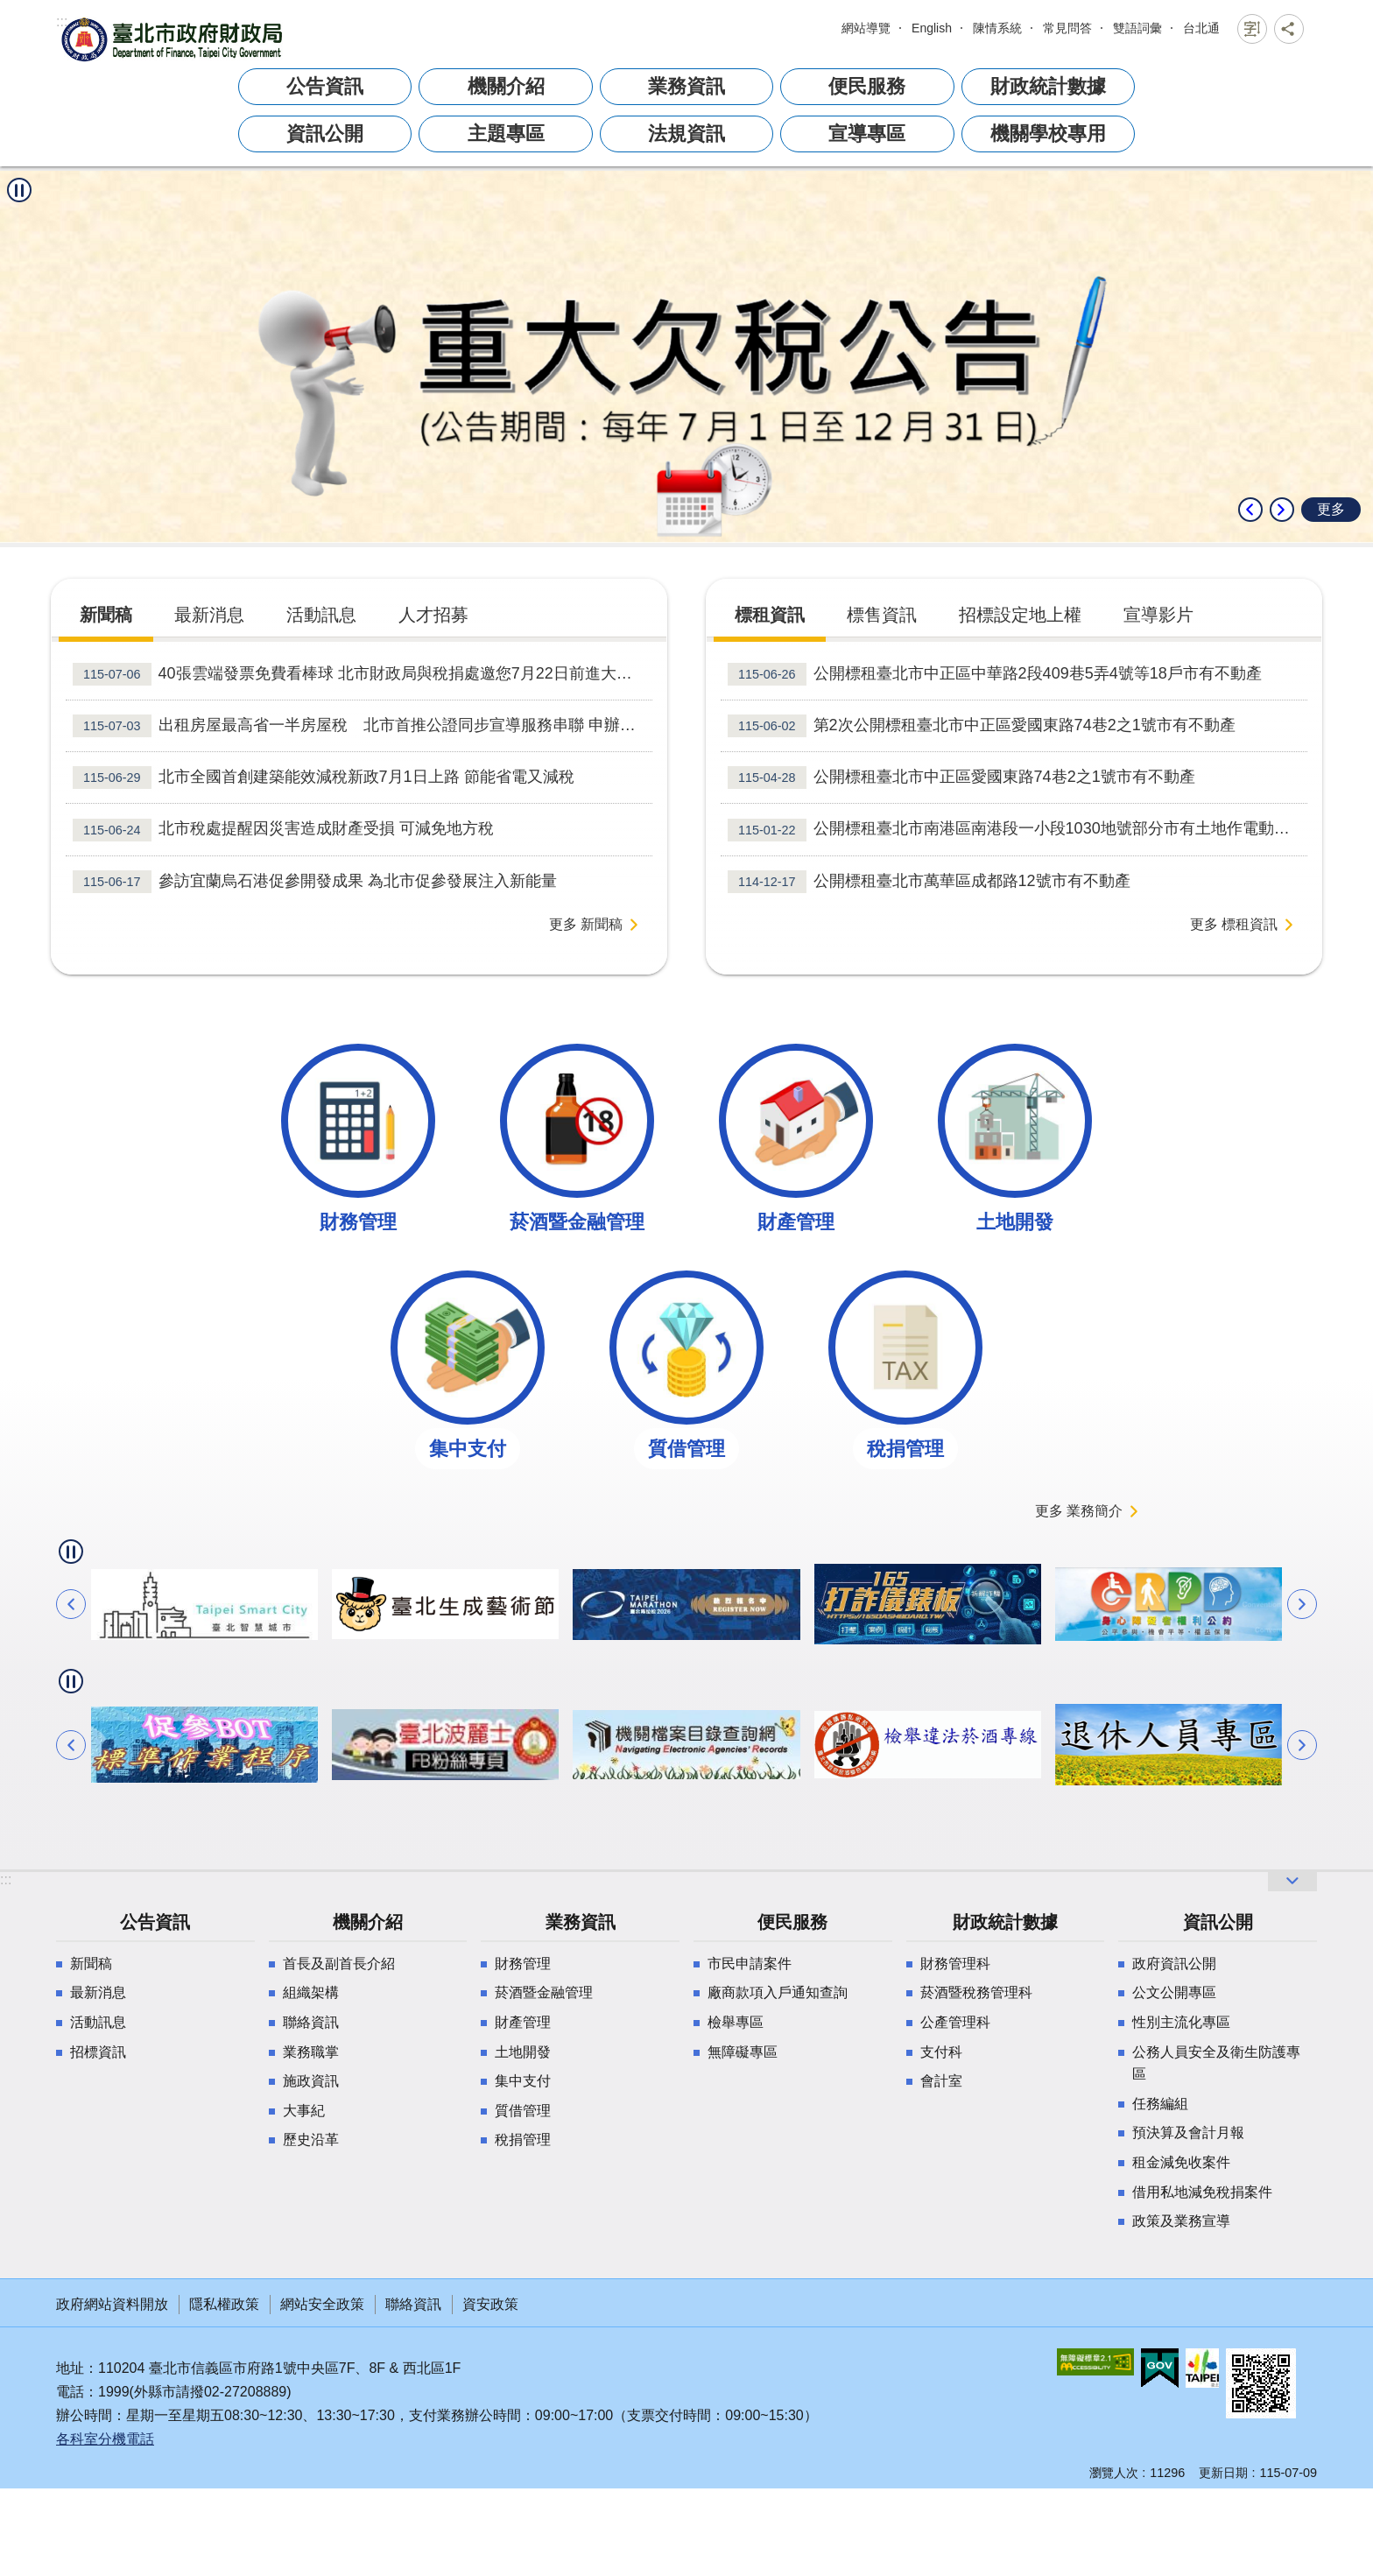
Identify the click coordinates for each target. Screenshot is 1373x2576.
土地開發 (523, 2052)
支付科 (941, 2052)
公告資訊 (155, 1922)
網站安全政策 (322, 2304)
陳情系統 (997, 28)
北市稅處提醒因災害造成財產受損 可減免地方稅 (283, 830)
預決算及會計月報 (1188, 2132)
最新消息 (98, 1992)
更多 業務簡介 (1079, 1510)
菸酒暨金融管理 (544, 1992)
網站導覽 (866, 28)
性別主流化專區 (1181, 2022)
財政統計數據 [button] (1048, 86)
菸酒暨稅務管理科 (976, 1992)
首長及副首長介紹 (339, 1963)
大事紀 (304, 2110)
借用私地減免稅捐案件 (1202, 2192)
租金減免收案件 (1181, 2162)
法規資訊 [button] (686, 133)
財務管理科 (955, 1963)
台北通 (1201, 28)
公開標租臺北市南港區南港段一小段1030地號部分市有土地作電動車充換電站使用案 (1017, 830)
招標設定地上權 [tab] (1020, 614)
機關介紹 (368, 1922)
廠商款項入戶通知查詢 (778, 1992)
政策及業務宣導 (1181, 2221)
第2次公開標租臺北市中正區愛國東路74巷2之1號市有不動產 (982, 725)
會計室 (941, 2080)
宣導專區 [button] (866, 133)
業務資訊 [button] (686, 86)
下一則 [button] (1282, 509)
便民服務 (792, 1922)
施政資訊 (311, 2080)
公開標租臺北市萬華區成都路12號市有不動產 (929, 881)
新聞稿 (91, 1963)
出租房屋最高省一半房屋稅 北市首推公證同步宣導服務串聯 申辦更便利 (362, 725)
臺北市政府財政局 (174, 39)
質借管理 (523, 2110)
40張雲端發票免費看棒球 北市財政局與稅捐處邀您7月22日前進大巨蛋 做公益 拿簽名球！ (362, 674)
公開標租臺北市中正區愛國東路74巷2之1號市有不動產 (961, 777)
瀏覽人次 (1113, 2473)
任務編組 (1160, 2103)
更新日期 (1223, 2473)
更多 (1331, 509)
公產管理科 (955, 2022)
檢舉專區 (736, 2022)
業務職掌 (311, 2052)
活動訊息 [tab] (321, 614)
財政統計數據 (1005, 1922)
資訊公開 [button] (324, 133)
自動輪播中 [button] (19, 190)
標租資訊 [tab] (770, 614)
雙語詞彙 (1137, 28)
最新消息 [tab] (209, 614)
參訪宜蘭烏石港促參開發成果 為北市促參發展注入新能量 (315, 881)
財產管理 (523, 2022)
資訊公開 (1218, 1922)
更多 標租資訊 (1234, 924)
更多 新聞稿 (586, 924)
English (932, 28)
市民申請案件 (750, 1963)
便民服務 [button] (866, 86)
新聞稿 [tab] (106, 614)
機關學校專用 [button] (1048, 133)
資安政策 (490, 2304)
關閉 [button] (1252, 29)
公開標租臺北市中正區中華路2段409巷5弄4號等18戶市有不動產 (995, 674)
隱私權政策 (224, 2304)
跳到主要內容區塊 (9, 23)
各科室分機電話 (105, 2439)
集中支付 (523, 2080)
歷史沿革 (311, 2139)
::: (61, 21)
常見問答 (1067, 28)
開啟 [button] (1292, 1880)
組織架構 (311, 1992)
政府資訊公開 (1174, 1963)
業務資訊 (581, 1922)
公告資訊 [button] (324, 86)
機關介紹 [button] (506, 86)
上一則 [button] (1250, 509)
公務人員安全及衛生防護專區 (1216, 2063)
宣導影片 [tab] (1158, 614)
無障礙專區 (743, 2052)
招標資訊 (98, 2052)
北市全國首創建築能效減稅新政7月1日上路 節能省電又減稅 (323, 777)
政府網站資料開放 (112, 2304)
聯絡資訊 (311, 2022)
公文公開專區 (1174, 1992)
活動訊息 (98, 2022)
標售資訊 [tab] (882, 614)
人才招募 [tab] (433, 614)
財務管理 (523, 1963)
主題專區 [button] (506, 133)
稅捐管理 (523, 2139)
